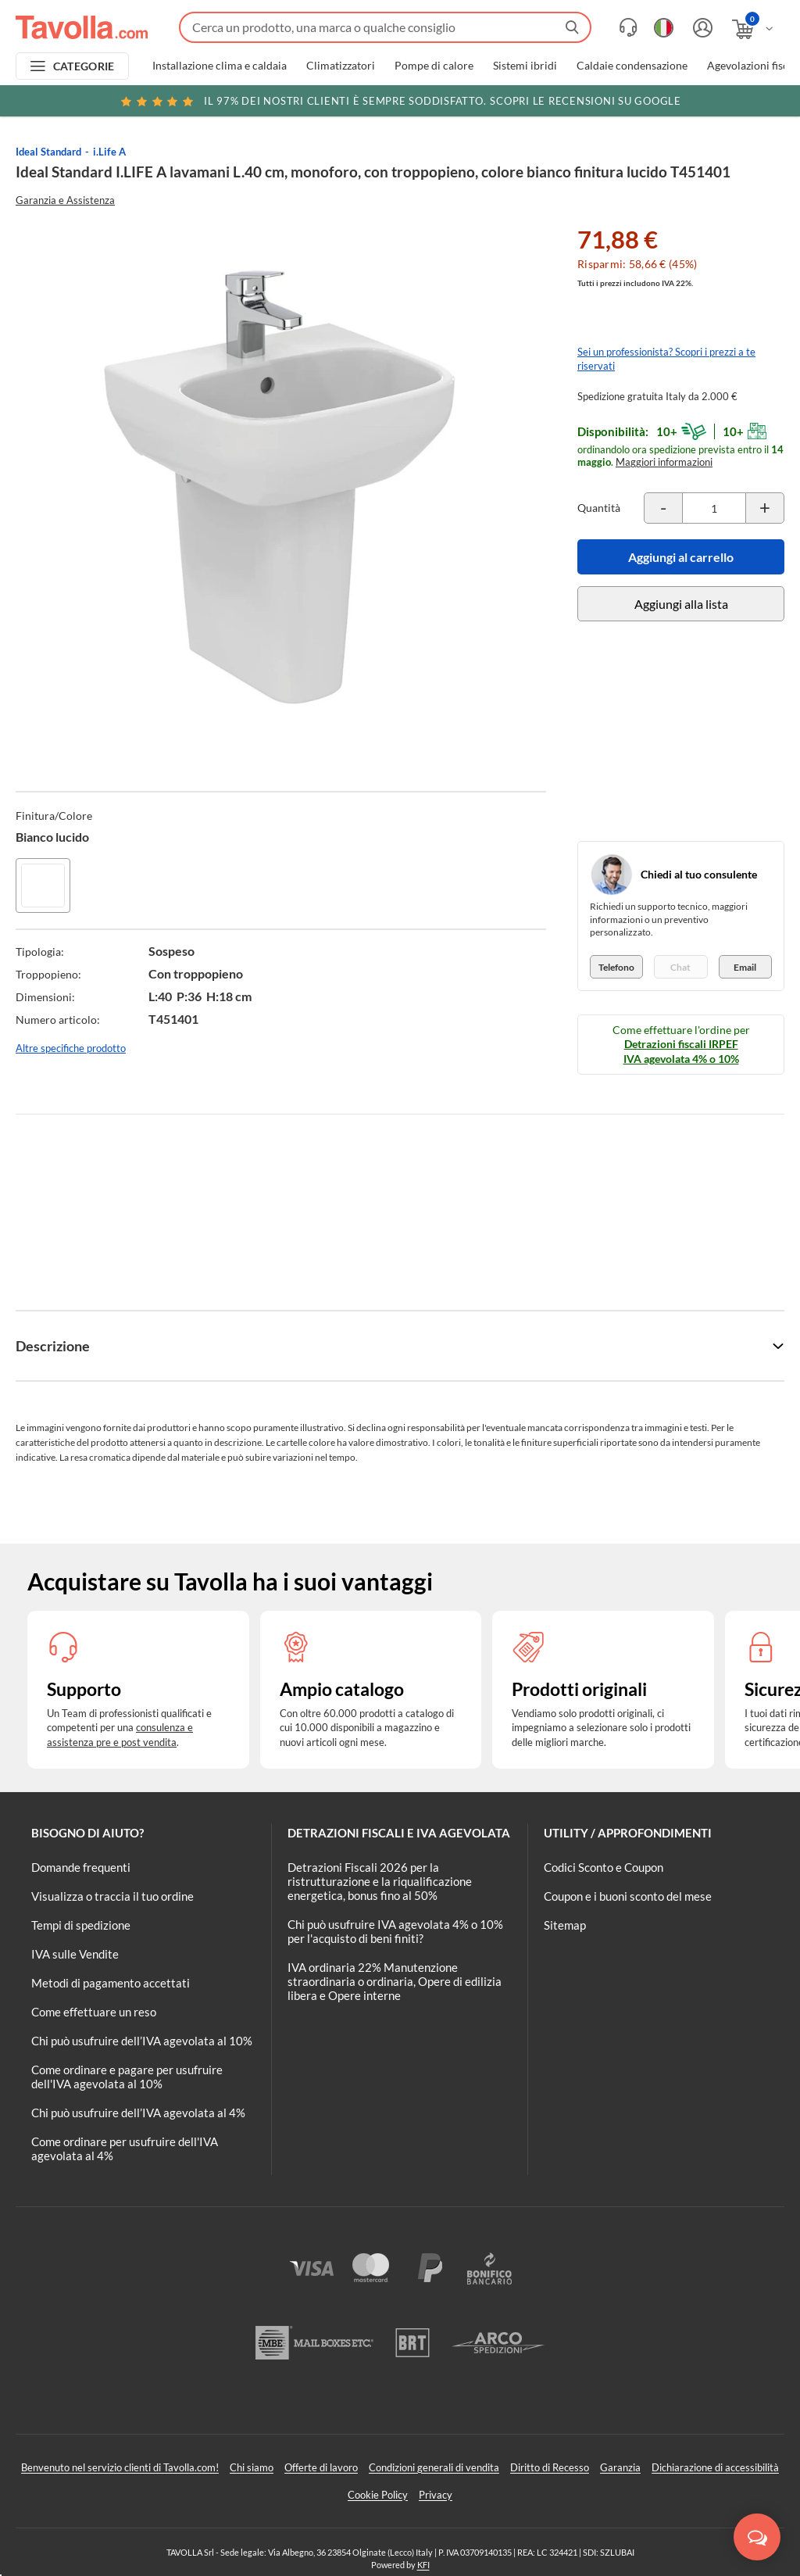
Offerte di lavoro (321, 2467)
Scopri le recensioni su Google (400, 101)
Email (745, 967)
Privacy (435, 2494)
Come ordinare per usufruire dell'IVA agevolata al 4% (124, 2148)
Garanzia (620, 2467)
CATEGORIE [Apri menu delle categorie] (84, 66)
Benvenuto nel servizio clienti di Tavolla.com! (120, 2467)
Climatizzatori (340, 65)
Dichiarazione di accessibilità (715, 2467)
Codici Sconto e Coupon (603, 1867)
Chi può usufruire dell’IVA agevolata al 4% (138, 2113)
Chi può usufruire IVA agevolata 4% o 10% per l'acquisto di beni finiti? (395, 1931)
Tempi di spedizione (80, 1925)
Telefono (616, 967)
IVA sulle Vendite (75, 1954)
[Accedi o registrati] (700, 28)
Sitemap (565, 1925)
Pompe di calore (434, 65)
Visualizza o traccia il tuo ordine (112, 1896)
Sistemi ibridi (525, 65)
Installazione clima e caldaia (219, 65)
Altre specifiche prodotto (71, 1048)
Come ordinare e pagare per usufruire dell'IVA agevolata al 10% (127, 2077)
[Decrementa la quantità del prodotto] (663, 508)
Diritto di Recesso (549, 2467)
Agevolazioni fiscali (753, 65)
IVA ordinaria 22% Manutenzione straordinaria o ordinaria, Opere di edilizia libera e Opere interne (395, 1981)
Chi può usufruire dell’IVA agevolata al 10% (141, 2041)
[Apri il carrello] (753, 29)
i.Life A (109, 151)
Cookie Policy (378, 2494)
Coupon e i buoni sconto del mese (628, 1896)
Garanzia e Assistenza (65, 200)
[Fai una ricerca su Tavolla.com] (385, 27)
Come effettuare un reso (93, 2012)
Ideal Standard (48, 151)
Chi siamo (251, 2467)
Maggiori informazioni (664, 462)
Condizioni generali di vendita (434, 2467)
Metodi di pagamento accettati (110, 1983)
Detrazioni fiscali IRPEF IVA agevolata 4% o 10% (681, 1050)
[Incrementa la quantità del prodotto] (764, 508)
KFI (423, 2565)
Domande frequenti (80, 1867)
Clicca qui (688, 103)
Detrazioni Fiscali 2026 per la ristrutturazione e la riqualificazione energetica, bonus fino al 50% (380, 1881)
